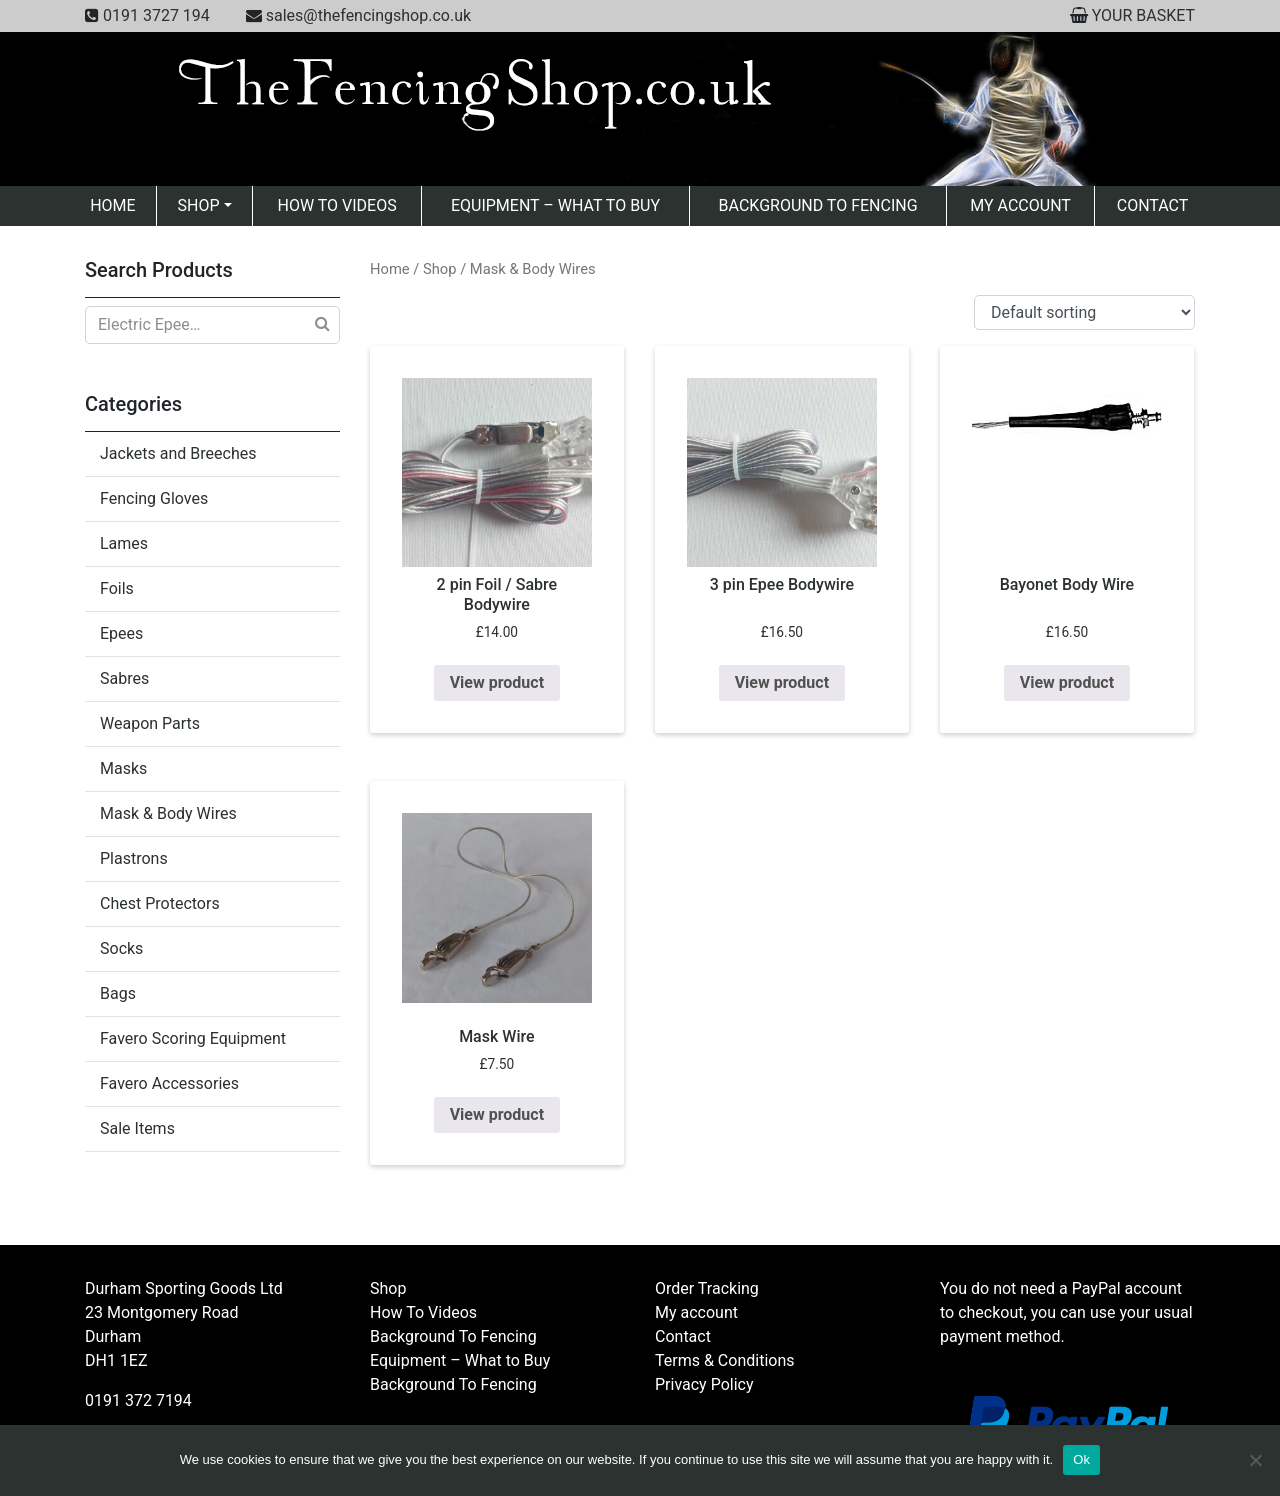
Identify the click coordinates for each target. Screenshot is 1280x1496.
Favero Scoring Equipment (193, 1038)
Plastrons (134, 858)
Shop (199, 205)
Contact (1153, 205)
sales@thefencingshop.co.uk (368, 15)
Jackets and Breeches (178, 453)
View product (497, 682)
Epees (121, 633)
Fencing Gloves (154, 498)
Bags (118, 993)
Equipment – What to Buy (555, 205)
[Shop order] (1084, 312)
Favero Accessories (169, 1083)
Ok (1081, 1459)
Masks (123, 768)
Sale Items (137, 1128)
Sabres (124, 678)
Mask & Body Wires (168, 813)
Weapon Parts (150, 723)
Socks (121, 948)
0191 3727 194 (156, 15)
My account (1020, 205)
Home (112, 205)
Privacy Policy (704, 1384)
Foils (117, 588)
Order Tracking (707, 1288)
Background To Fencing (818, 205)
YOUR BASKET (1143, 15)
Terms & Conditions (725, 1360)
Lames (124, 543)
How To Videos (336, 205)
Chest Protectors (160, 903)
